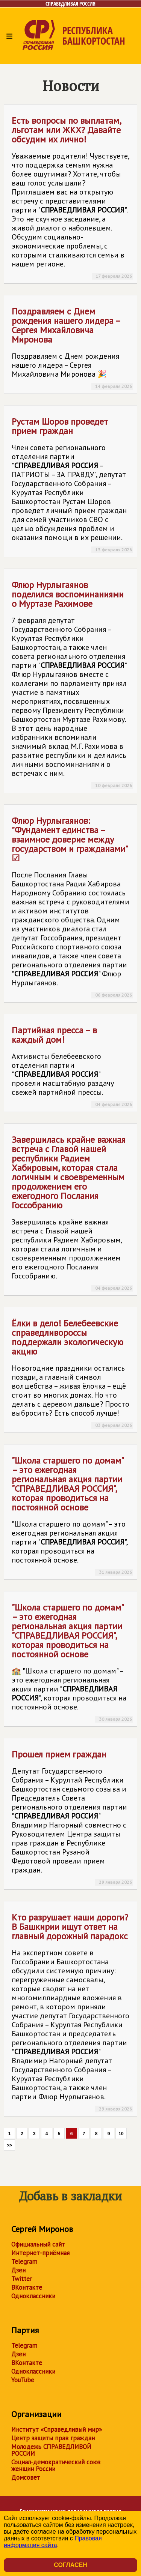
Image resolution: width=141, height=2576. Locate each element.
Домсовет (25, 2477)
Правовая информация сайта (53, 2541)
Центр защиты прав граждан (53, 2438)
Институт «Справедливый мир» (56, 2429)
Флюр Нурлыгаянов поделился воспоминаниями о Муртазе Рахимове (72, 684)
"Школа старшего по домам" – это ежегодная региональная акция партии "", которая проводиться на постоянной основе (72, 1515)
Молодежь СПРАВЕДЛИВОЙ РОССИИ (51, 2450)
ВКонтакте (26, 2287)
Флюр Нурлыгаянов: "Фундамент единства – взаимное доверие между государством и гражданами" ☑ (72, 906)
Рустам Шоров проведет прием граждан (72, 484)
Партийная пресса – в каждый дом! (72, 1066)
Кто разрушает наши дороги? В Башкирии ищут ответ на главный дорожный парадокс (72, 2011)
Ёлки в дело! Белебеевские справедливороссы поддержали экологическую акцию (72, 1373)
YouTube (22, 2380)
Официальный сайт (38, 2244)
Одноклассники (33, 2296)
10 (120, 2133)
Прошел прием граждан (72, 1817)
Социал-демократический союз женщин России (55, 2465)
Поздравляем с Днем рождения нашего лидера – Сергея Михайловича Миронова (72, 347)
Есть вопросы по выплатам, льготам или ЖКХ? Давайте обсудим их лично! (72, 197)
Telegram (24, 2261)
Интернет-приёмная (40, 2253)
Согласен (70, 2565)
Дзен (18, 2270)
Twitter (21, 2278)
